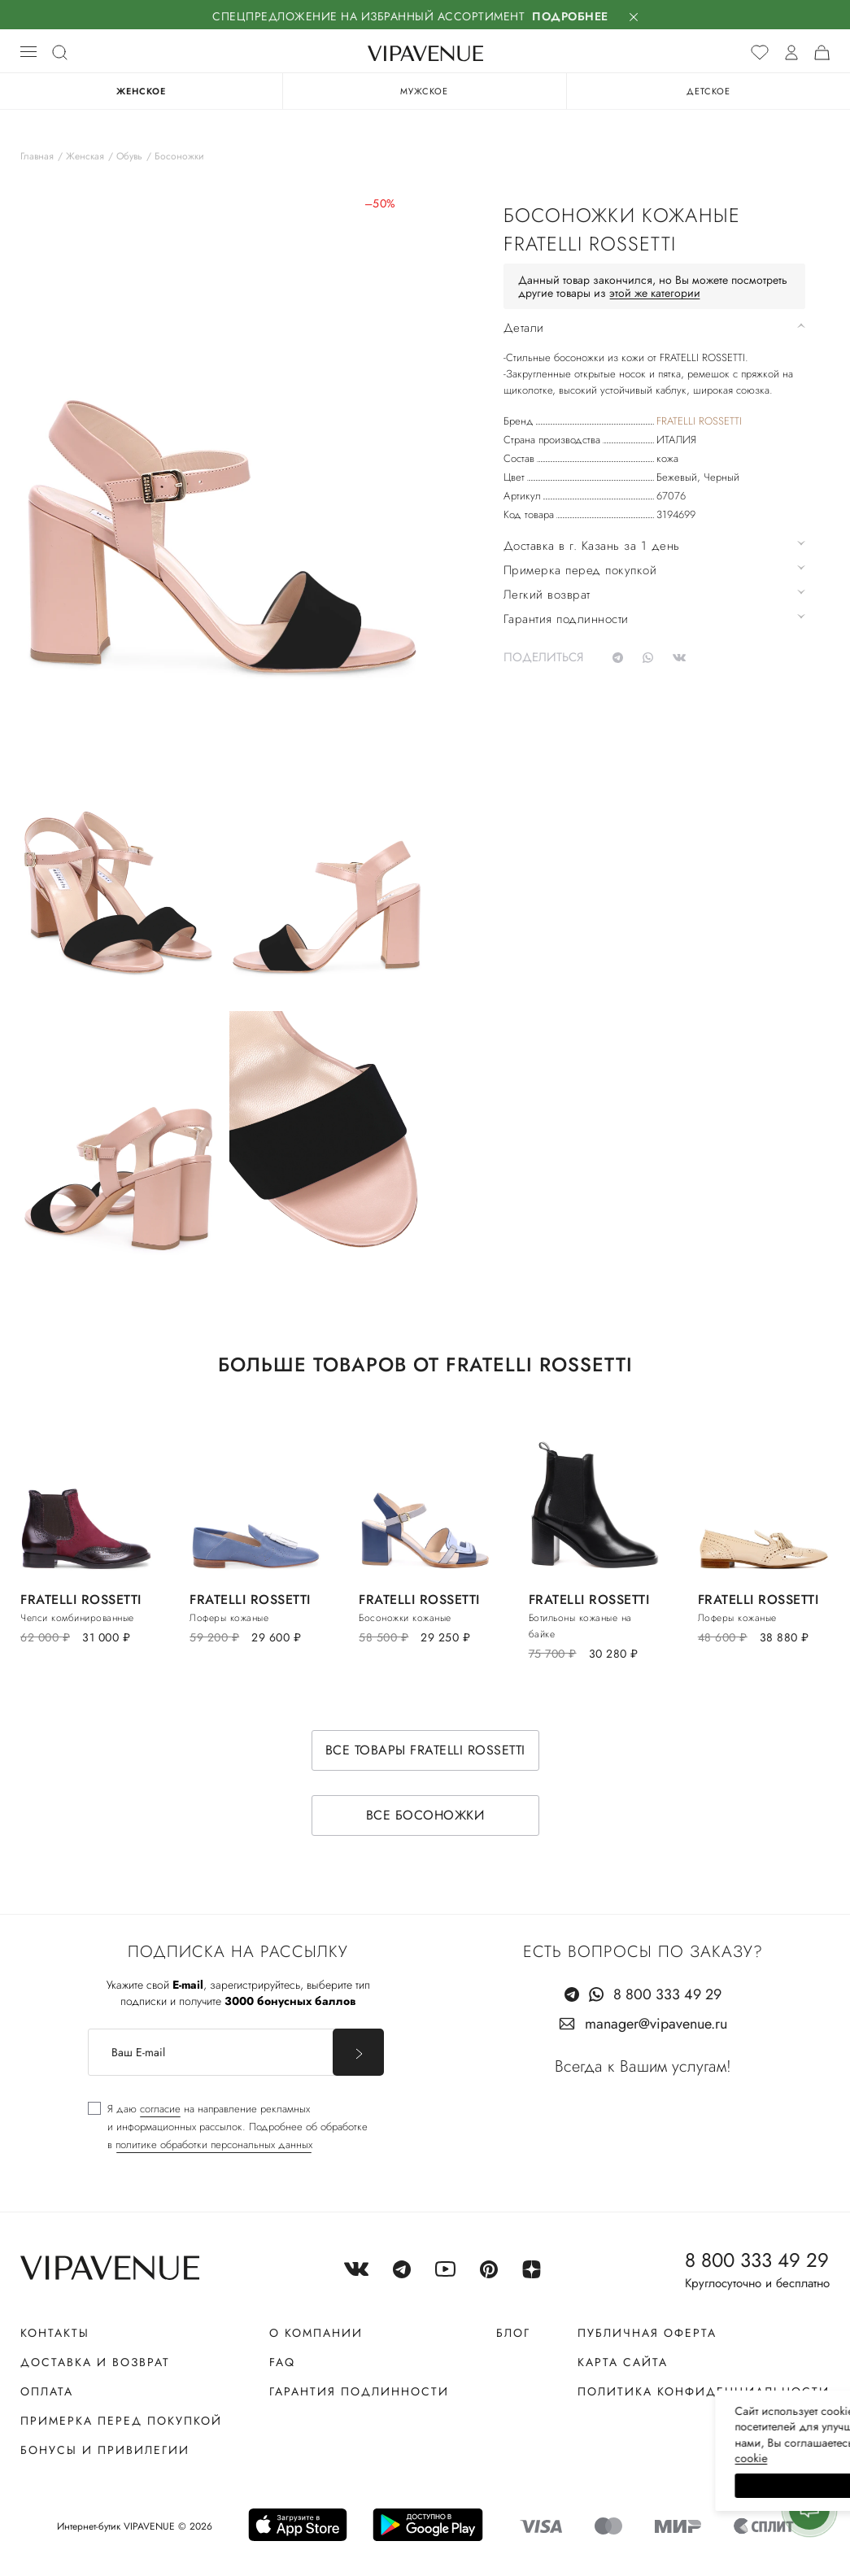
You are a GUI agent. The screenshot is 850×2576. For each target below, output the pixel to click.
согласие (160, 2108)
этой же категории (654, 293)
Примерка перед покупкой (121, 2421)
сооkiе (530, 2458)
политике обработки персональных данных (214, 2144)
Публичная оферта (647, 2333)
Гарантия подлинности (359, 2391)
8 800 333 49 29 (667, 1994)
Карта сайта (623, 2362)
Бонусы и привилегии (105, 2450)
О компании (316, 2333)
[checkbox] (228, 2127)
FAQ (282, 2362)
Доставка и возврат (95, 2362)
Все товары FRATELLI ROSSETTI (425, 1750)
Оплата (46, 2391)
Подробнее (570, 16)
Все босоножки (425, 1815)
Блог (513, 2333)
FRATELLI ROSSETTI (699, 421)
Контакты (54, 2333)
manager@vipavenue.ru (656, 2023)
